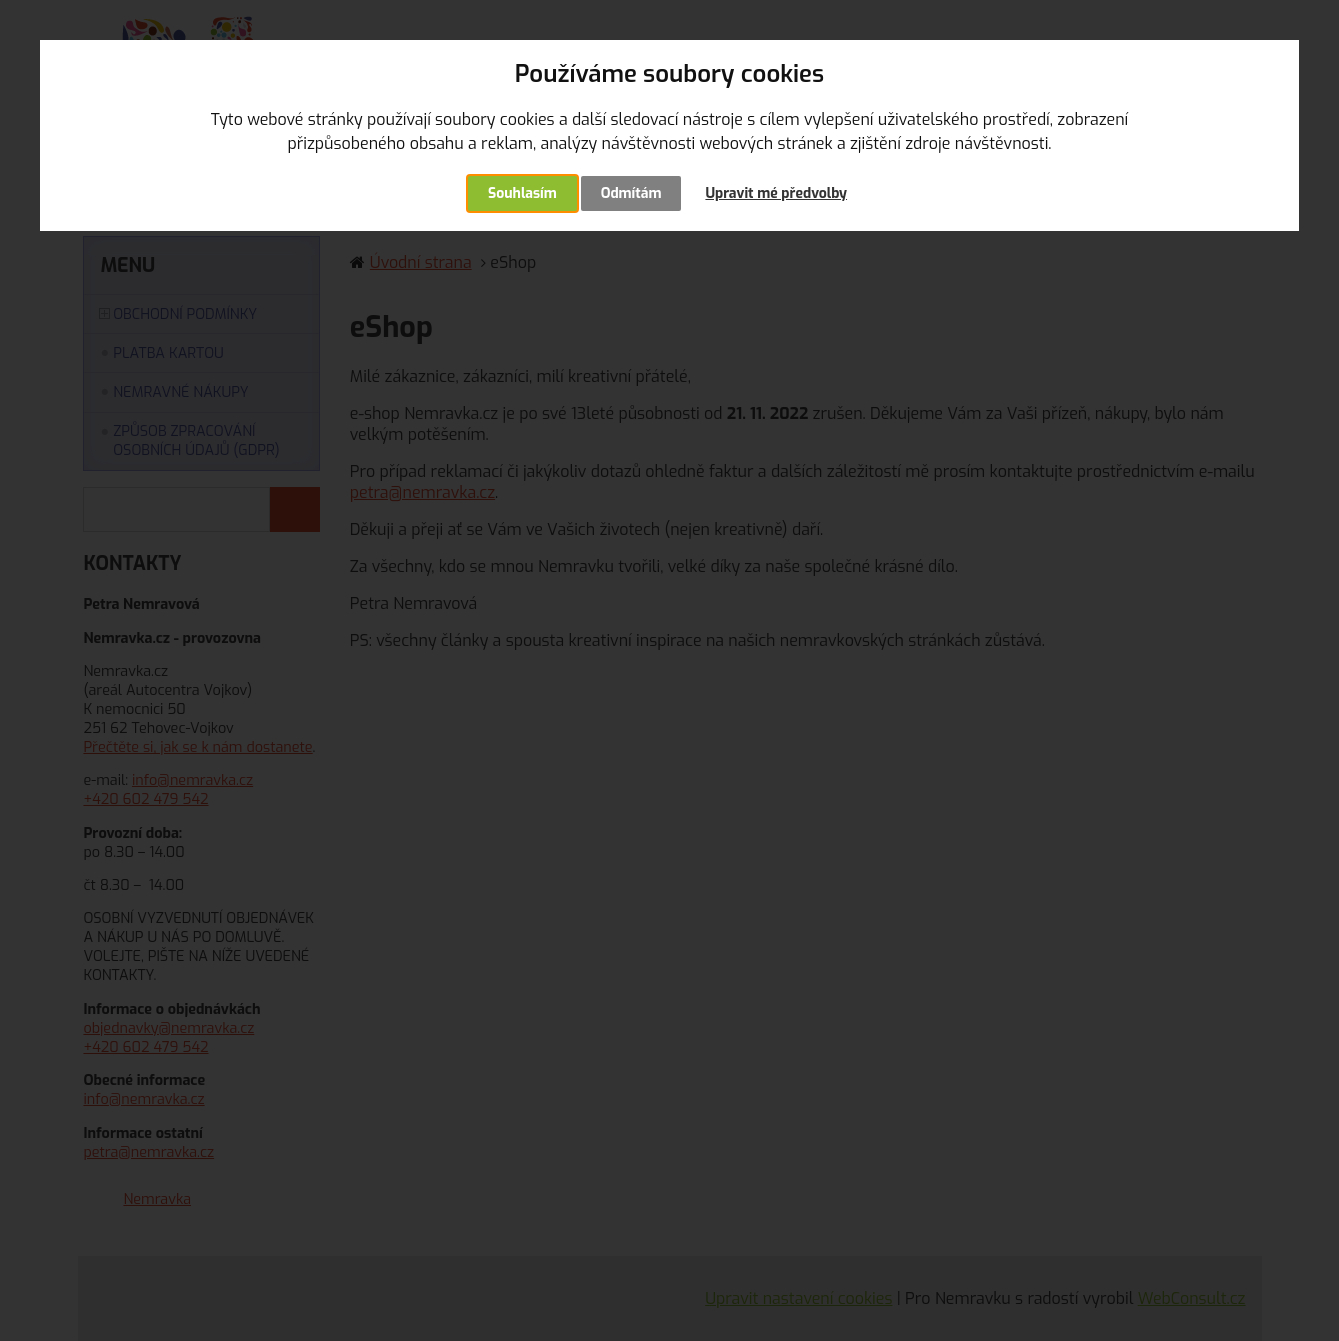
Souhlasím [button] (522, 193)
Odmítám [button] (631, 193)
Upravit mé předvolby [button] (776, 193)
